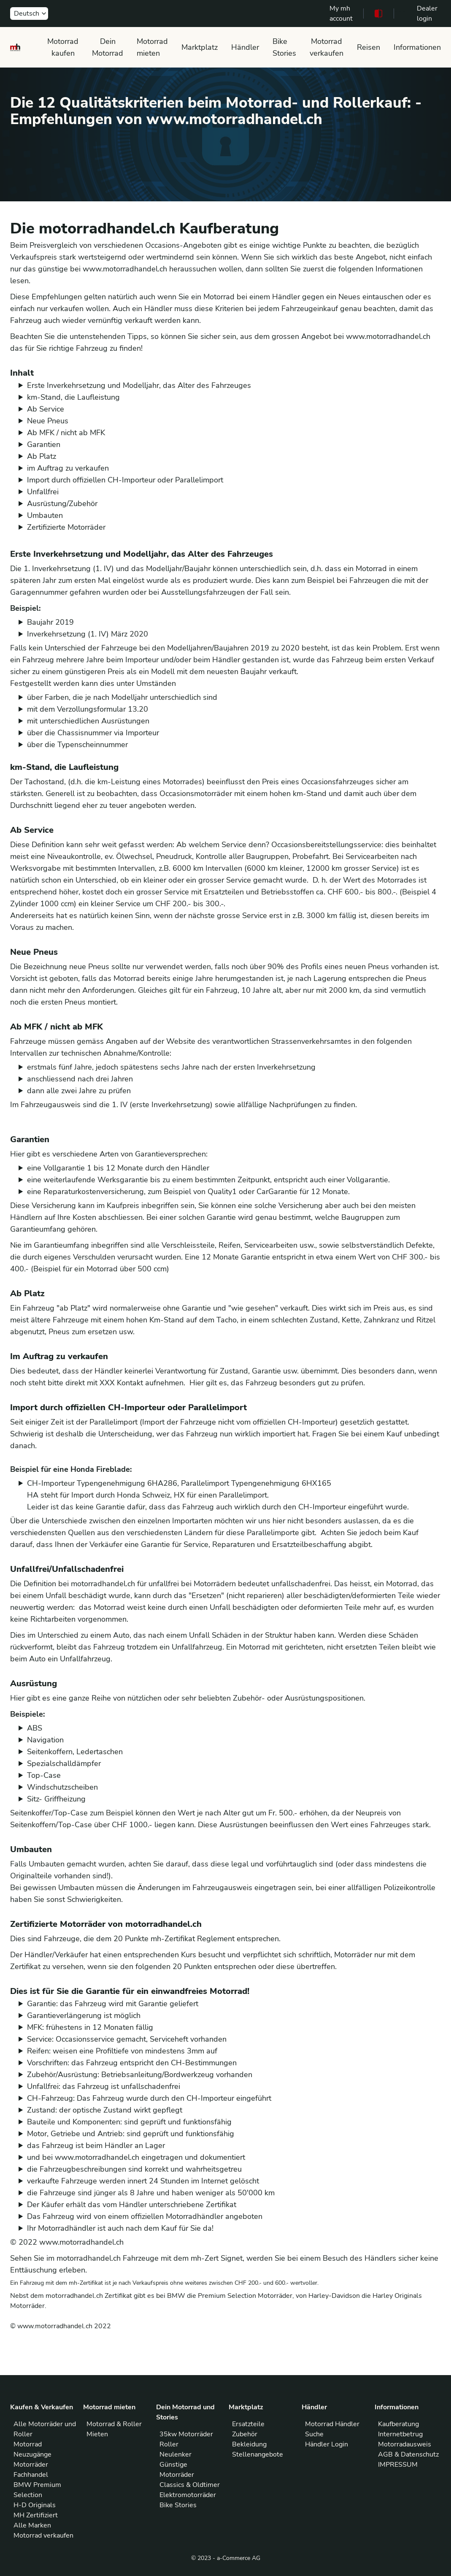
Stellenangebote (257, 2454)
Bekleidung (249, 2444)
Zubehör (244, 2434)
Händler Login (326, 2444)
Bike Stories (284, 47)
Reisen (368, 47)
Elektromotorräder (187, 2495)
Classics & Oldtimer (189, 2484)
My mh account (341, 13)
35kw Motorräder (186, 2434)
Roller (168, 2444)
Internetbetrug (400, 2434)
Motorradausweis (404, 2444)
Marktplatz (199, 47)
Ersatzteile (248, 2424)
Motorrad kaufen (62, 47)
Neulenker (175, 2454)
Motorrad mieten (152, 47)
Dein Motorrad (107, 47)
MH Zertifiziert (36, 2515)
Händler (245, 47)
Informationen (417, 47)
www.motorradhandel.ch (81, 2242)
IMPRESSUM (398, 2464)
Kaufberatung (398, 2424)
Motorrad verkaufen (326, 47)
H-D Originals (35, 2505)
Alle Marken (32, 2525)
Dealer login (427, 13)
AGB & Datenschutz (408, 2454)
